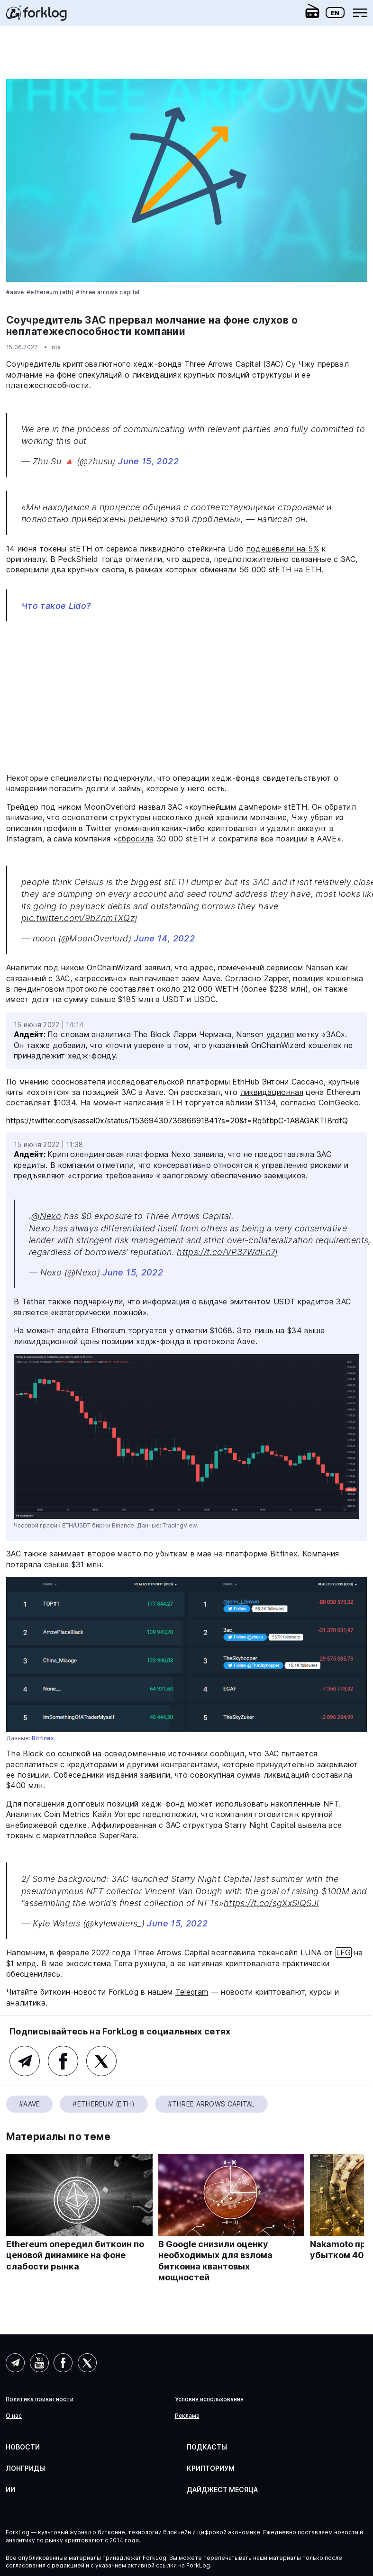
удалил (280, 1034)
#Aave (15, 292)
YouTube (39, 2362)
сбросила (136, 838)
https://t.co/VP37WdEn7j (227, 1252)
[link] (36, 16)
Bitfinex (43, 1738)
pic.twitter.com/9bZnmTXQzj (79, 918)
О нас (14, 2416)
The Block (25, 1753)
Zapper (276, 978)
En (335, 13)
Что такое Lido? (56, 606)
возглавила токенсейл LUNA (266, 1952)
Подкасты (207, 2447)
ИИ (10, 2490)
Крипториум (211, 2468)
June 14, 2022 (164, 938)
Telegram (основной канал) (24, 2061)
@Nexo (46, 1216)
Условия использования (209, 2399)
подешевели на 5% (282, 548)
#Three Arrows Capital (108, 292)
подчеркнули (98, 1301)
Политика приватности (39, 2399)
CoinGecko (338, 1102)
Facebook (63, 2061)
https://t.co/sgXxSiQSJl (271, 1903)
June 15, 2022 (148, 461)
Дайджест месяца (222, 2490)
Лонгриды (25, 2468)
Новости (23, 2447)
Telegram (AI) (15, 2362)
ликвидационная (271, 1092)
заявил (158, 967)
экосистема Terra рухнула (116, 1963)
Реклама (187, 2416)
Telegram (192, 1992)
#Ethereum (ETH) (50, 292)
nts (56, 347)
